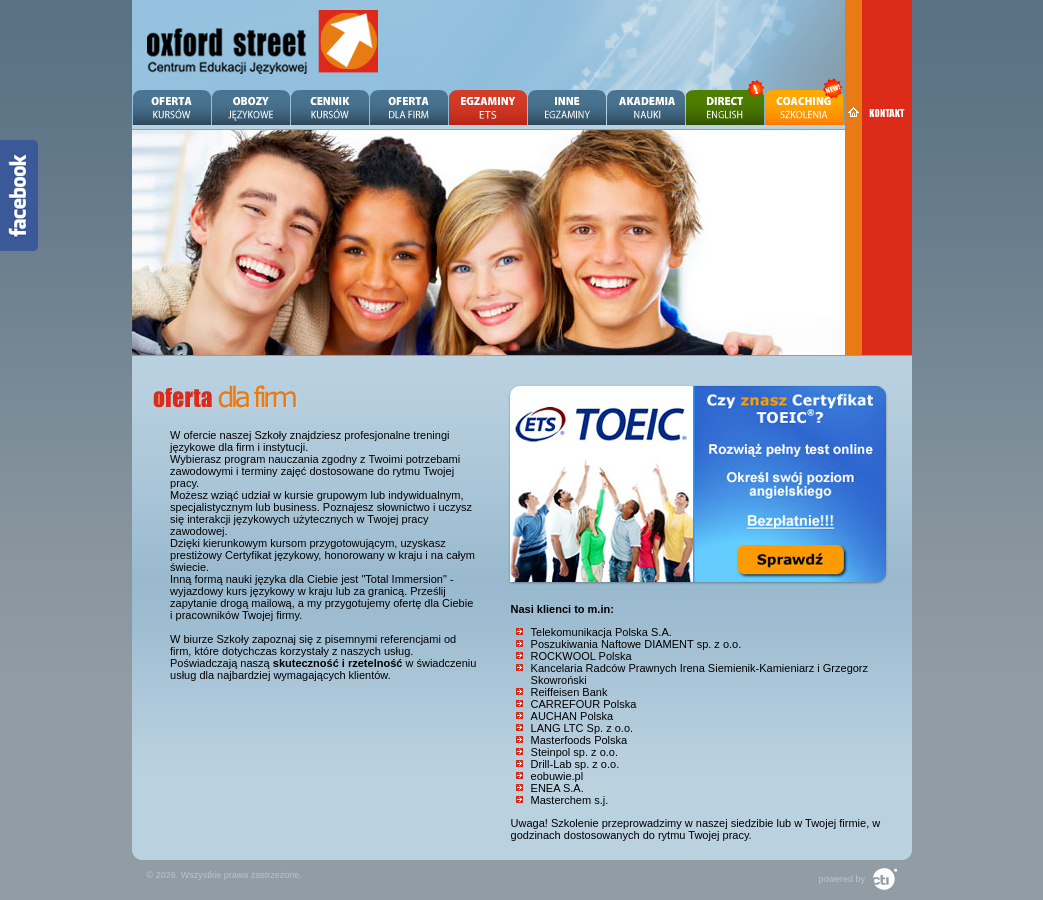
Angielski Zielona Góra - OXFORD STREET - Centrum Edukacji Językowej (263, 42)
